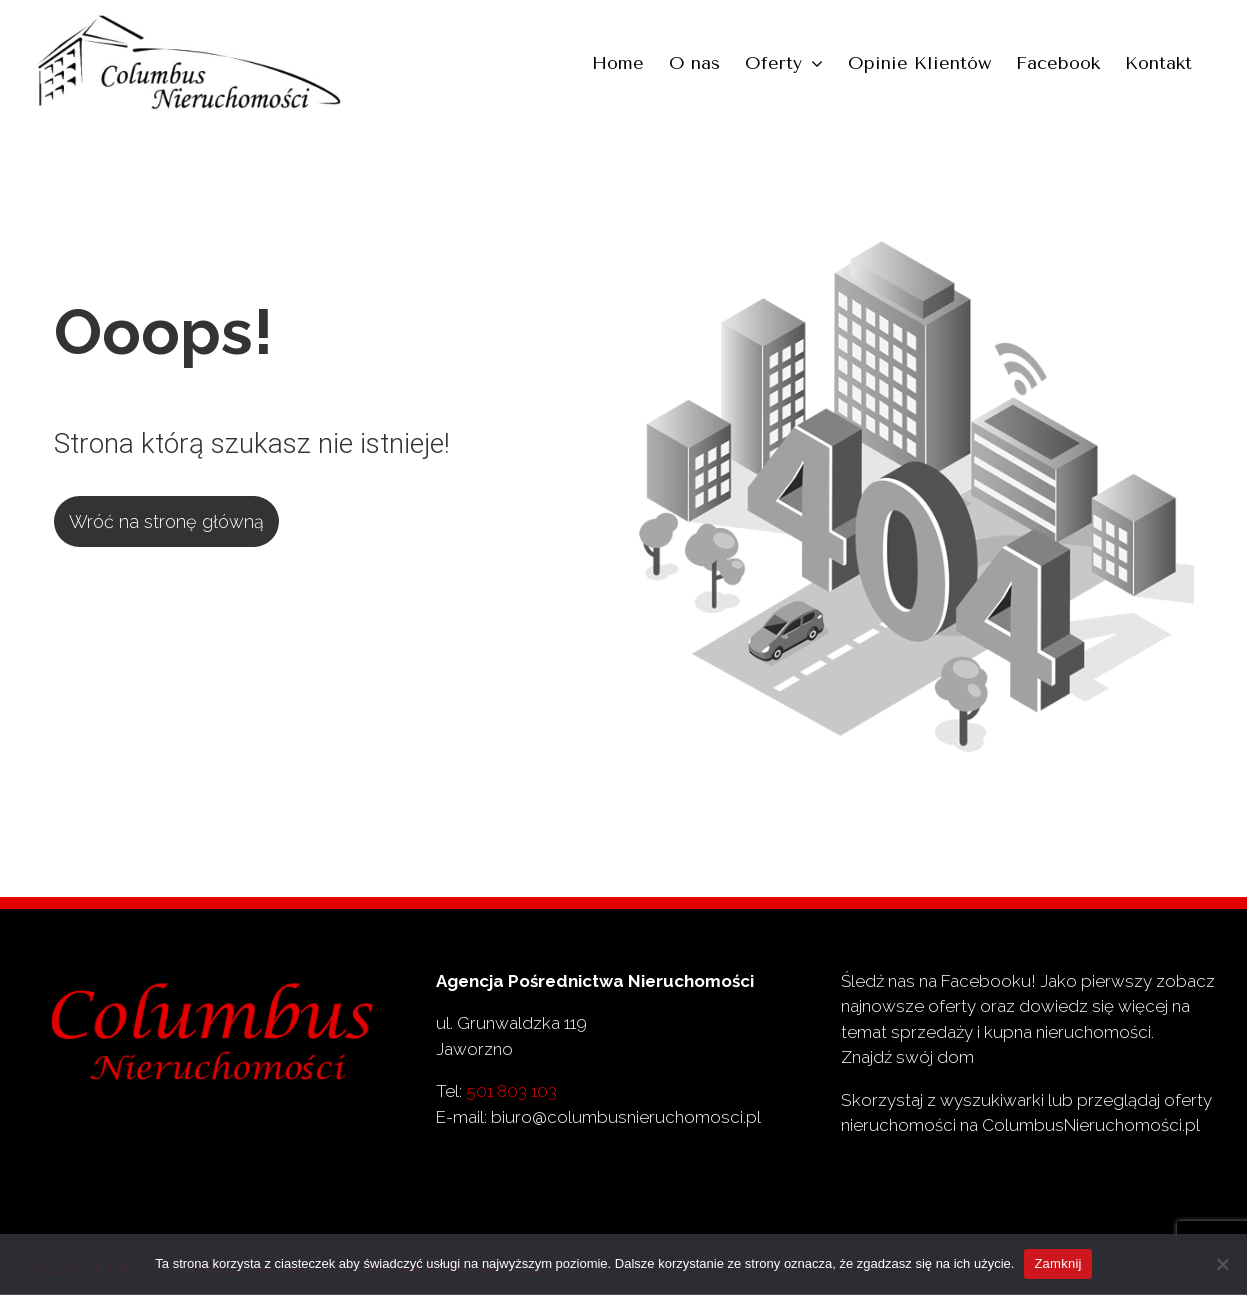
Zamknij (1057, 1263)
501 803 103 (511, 1091)
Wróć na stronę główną (166, 521)
